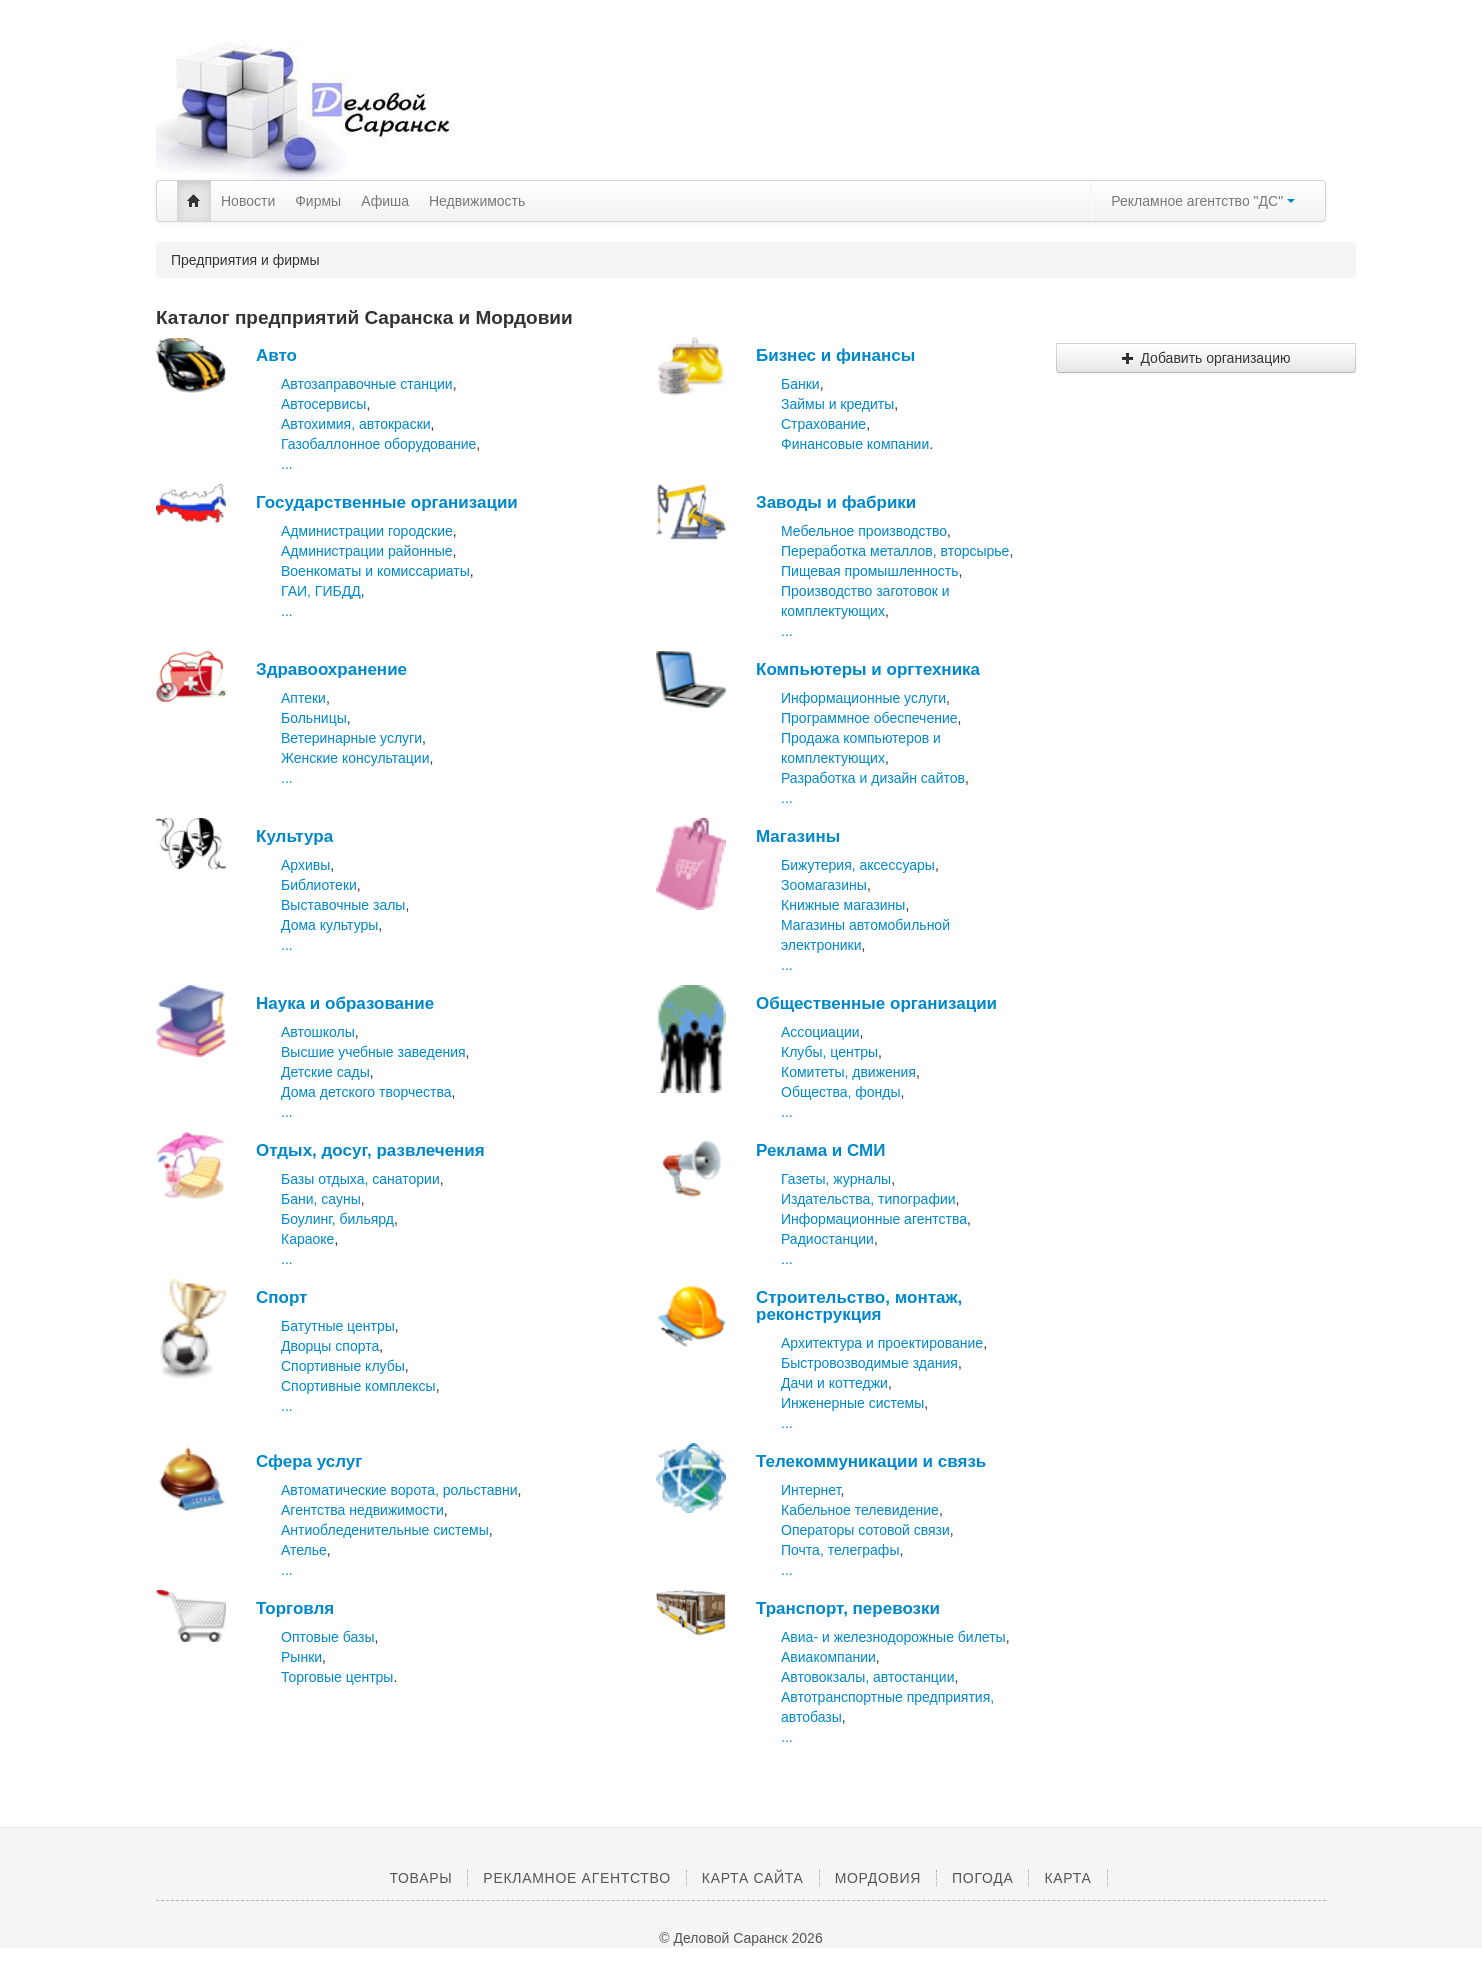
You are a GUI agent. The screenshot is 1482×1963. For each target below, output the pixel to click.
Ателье (304, 1550)
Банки (800, 384)
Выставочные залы (343, 905)
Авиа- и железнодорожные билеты (893, 1637)
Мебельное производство (864, 531)
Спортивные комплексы (358, 1386)
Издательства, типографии (868, 1199)
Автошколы (318, 1032)
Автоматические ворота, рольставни (399, 1490)
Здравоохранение (331, 669)
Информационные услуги (863, 698)
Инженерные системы (852, 1403)
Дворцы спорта (330, 1346)
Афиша (385, 201)
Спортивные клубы (343, 1366)
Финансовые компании (855, 444)
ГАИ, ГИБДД (321, 591)
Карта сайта (753, 1878)
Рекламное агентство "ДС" (1203, 201)
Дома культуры (329, 925)
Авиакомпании (828, 1657)
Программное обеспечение (869, 718)
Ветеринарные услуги (351, 738)
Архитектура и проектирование (882, 1343)
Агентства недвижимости (362, 1510)
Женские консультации (355, 758)
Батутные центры (338, 1326)
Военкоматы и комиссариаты (375, 571)
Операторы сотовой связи (865, 1530)
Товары (420, 1878)
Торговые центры (337, 1677)
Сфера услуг (309, 1461)
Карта (1067, 1878)
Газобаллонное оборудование (378, 444)
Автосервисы (323, 404)
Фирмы (318, 201)
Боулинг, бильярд (337, 1219)
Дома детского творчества (366, 1092)
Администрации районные (367, 551)
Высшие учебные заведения (373, 1052)
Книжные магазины (843, 905)
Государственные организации (387, 502)
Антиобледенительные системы (385, 1530)
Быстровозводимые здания (869, 1363)
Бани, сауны (321, 1199)
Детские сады (325, 1072)
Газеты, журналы (836, 1179)
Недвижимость (477, 201)
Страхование (823, 424)
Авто (276, 355)
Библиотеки (319, 885)
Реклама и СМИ (820, 1150)
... (287, 464)
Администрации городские (367, 531)
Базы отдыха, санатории (360, 1179)
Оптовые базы (328, 1637)
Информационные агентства (874, 1219)
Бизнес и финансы (835, 355)
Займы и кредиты (837, 404)
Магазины (798, 836)
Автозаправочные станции (367, 384)
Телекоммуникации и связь (871, 1461)
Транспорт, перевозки (848, 1608)
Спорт (281, 1297)
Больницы (314, 718)
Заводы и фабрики (836, 502)
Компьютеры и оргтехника (868, 669)
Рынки (301, 1657)
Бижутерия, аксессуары (858, 865)
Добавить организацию (1205, 358)
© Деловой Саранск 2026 (740, 1938)
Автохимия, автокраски (356, 424)
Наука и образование (345, 1003)
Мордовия (878, 1878)
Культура (294, 836)
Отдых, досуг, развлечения (370, 1150)
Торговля (295, 1608)
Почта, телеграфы (840, 1550)
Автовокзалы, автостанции (867, 1677)
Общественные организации (876, 1003)
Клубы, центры (829, 1052)
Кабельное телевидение (860, 1510)
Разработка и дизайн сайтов (873, 778)
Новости (248, 201)
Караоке (307, 1239)
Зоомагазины (824, 885)
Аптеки (303, 698)
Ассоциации (820, 1032)
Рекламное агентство (576, 1878)
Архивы (305, 865)
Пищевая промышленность (870, 571)
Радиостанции (827, 1239)
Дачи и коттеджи (834, 1383)
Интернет (811, 1490)
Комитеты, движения (848, 1072)
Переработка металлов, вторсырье (895, 551)
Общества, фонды (841, 1092)
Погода (982, 1878)
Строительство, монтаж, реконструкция (859, 1306)
